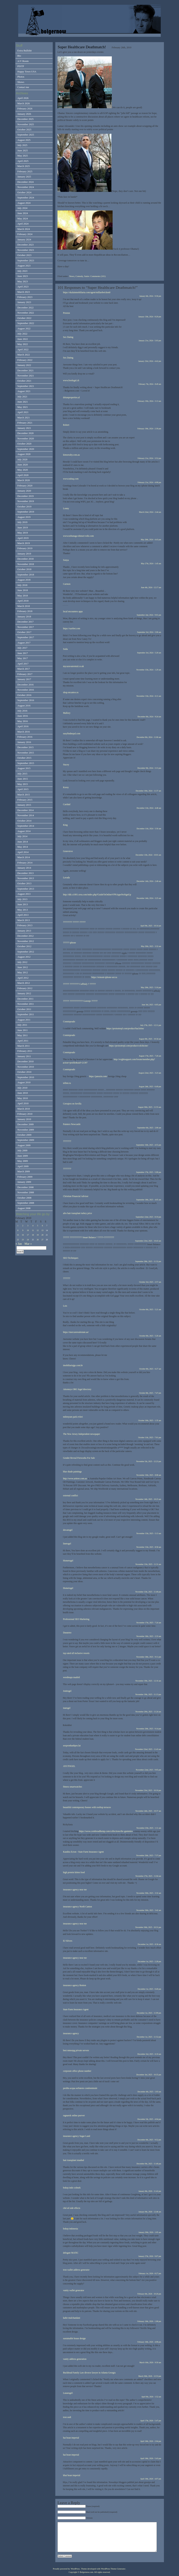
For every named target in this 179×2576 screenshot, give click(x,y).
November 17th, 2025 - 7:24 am (148, 1623)
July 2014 (22, 836)
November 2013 (25, 878)
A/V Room (23, 61)
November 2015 (25, 752)
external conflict (70, 1495)
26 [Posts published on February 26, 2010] (38, 1240)
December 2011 (25, 998)
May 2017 (22, 658)
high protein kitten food (74, 1872)
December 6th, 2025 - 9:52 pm (149, 2140)
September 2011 (25, 1014)
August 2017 (24, 642)
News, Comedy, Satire (79, 276)
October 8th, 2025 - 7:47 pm (150, 1393)
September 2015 (25, 763)
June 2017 (22, 653)
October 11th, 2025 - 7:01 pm (149, 1437)
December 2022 (25, 307)
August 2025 (24, 139)
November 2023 (25, 249)
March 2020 (23, 480)
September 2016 (25, 700)
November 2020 (25, 438)
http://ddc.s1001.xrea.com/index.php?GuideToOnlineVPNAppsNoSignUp (97, 894)
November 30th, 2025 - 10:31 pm (148, 1927)
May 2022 (22, 344)
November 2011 (25, 1003)
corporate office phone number (77, 2071)
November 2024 (25, 187)
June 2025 (22, 150)
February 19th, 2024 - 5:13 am (149, 401)
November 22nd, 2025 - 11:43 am (148, 1749)
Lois (65, 1306)
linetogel (67, 1543)
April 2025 (23, 160)
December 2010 (25, 1061)
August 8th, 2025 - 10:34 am (150, 1039)
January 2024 (24, 239)
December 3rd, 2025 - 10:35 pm (148, 2075)
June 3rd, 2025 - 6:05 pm (151, 1005)
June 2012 (22, 967)
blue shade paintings (72, 1471)
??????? (66, 1278)
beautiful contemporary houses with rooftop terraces (87, 1807)
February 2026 (25, 108)
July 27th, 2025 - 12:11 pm (150, 1025)
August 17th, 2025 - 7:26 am (150, 1056)
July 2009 (22, 1150)
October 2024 (24, 192)
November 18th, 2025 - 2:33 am (148, 1636)
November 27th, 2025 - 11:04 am (148, 1876)
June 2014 (22, 841)
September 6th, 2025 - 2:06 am (149, 1128)
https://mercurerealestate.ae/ (76, 1332)
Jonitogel (67, 1691)
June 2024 (22, 213)
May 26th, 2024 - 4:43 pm (151, 539)
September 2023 (25, 260)
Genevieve (68, 851)
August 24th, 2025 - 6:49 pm (150, 1086)
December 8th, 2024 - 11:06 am (149, 737)
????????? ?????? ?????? (74, 922)
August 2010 (24, 1082)
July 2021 (22, 396)
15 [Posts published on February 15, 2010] (18, 1235)
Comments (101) (98, 276)
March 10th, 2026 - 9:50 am (150, 2362)
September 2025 (25, 134)
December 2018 (25, 558)
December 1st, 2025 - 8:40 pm (149, 1989)
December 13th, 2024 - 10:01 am (148, 855)
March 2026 (23, 103)
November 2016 (25, 689)
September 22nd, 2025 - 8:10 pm (148, 1217)
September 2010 (25, 1077)
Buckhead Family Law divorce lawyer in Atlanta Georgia (89, 2372)
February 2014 (25, 862)
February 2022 (25, 359)
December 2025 (25, 119)
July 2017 (22, 647)
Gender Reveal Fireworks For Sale (79, 1458)
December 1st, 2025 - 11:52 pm (149, 2037)
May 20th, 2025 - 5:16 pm (151, 987)
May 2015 (22, 784)
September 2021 (25, 386)
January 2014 (24, 867)
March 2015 (23, 794)
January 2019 (24, 553)
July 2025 (22, 145)
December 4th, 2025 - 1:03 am (149, 2092)
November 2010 (25, 1066)
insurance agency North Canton (77, 1906)
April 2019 (23, 537)
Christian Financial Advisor (75, 1196)
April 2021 (23, 412)
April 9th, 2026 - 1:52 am (151, 2397)
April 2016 (23, 726)
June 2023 (22, 276)
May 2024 (22, 218)
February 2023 (25, 297)
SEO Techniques (70, 1258)
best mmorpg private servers (76, 2050)
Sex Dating (68, 337)
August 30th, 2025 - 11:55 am (149, 1107)
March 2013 (23, 920)
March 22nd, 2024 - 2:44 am (150, 512)
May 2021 (22, 407)
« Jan (19, 1243)
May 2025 (22, 155)
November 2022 (25, 312)
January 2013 (24, 930)
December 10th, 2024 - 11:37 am (148, 791)
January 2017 (24, 679)
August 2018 (24, 579)
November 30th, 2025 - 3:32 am (148, 1893)
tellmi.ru (67, 1083)
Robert (66, 425)
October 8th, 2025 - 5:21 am (150, 1309)
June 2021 (22, 401)
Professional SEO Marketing (76, 1619)
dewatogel (67, 1530)
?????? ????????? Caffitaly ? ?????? (79, 984)
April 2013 (23, 914)
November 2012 (25, 941)
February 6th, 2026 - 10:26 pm (149, 2294)
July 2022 (22, 333)
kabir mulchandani (71, 2318)
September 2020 (25, 448)
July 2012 (22, 962)
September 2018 (25, 574)
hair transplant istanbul (73, 2160)
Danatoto (67, 1632)
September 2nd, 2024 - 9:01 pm (149, 615)
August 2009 (24, 1145)
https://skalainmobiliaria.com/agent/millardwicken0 (86, 292)
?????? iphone (69, 942)
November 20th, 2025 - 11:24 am (148, 1712)
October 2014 (24, 820)
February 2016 (25, 736)
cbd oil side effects (71, 2208)
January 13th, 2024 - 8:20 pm (149, 317)
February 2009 (25, 1176)
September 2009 (25, 1139)
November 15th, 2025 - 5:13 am (148, 1533)
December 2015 (25, 747)
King (65, 825)
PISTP (20, 66)
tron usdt (67, 2417)
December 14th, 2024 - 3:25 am (149, 898)
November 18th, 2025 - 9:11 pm (148, 1657)
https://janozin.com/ (98, 1076)
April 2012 (23, 977)
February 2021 (25, 422)
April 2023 (23, 286)
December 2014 (25, 810)
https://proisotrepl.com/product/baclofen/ (125, 1028)
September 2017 (25, 637)
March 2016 (23, 731)
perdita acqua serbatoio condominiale (80, 2088)
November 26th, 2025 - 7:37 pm (148, 1855)
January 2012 (24, 993)
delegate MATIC (70, 2253)
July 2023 (22, 270)
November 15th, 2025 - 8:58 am (148, 1547)
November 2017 (25, 627)
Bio (19, 55)
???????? (67, 1141)
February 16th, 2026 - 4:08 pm (149, 2342)
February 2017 (25, 674)
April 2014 (23, 852)
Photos (20, 76)
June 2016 (22, 715)
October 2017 (24, 632)
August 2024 (24, 202)
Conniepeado (69, 1021)
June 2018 (22, 590)
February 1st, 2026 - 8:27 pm (150, 2273)
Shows (20, 82)
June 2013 (22, 904)
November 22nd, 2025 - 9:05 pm (148, 1770)
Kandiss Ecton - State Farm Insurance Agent (83, 1852)
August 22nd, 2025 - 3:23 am (150, 1073)
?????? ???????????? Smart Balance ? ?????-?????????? (88, 1237)
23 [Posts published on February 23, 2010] (23, 1240)
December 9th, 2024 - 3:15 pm (149, 768)
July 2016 (22, 710)
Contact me (23, 87)
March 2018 (23, 606)
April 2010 (23, 1103)
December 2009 (25, 1124)
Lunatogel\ (68, 2393)
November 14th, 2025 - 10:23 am (148, 1499)
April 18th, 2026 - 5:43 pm (150, 2458)
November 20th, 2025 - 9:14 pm (148, 1729)
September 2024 (25, 197)
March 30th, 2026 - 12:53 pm (149, 2376)
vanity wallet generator (73, 2290)
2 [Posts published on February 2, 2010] (22, 1226)
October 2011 (24, 1009)
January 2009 (24, 1181)
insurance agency (71, 2033)
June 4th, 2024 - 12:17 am (151, 587)
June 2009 (22, 1155)
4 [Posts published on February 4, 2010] (32, 1226)
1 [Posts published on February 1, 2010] (17, 1226)
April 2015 (23, 789)
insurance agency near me (75, 1889)
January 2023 (24, 302)
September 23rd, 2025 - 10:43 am (148, 1241)
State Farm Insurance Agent (76, 2009)
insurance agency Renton (74, 1985)
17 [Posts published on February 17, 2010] (28, 1235)
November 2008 (25, 1192)
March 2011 (23, 1045)
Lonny (66, 508)
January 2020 (24, 490)
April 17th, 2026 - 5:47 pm (150, 2421)
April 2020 (23, 475)
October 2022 (24, 318)
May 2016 (22, 721)
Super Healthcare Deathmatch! (82, 47)
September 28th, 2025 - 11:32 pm (148, 1261)
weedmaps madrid (71, 1677)
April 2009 (23, 1166)
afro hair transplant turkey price (77, 1213)
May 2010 (22, 1098)
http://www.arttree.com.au (75, 1478)
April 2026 (23, 98)
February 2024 (25, 234)
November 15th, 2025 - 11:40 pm (148, 1592)
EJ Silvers (67, 1941)
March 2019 (23, 543)
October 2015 (24, 757)
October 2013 (24, 883)
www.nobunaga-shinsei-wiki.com (78, 536)
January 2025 (24, 176)
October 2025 (24, 129)
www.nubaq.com (70, 479)
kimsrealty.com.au (71, 455)
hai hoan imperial (71, 2438)
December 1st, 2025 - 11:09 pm (149, 2013)
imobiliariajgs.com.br (73, 1365)
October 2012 (24, 946)
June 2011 (22, 1030)
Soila (65, 649)
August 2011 (24, 1019)
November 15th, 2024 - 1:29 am (148, 670)
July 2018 (22, 585)
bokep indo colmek (72, 2187)
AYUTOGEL (69, 1766)
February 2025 (25, 171)
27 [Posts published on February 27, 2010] (42, 1240)
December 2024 (25, 181)
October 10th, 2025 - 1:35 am (149, 1420)
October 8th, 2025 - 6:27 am (150, 1369)
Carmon (66, 584)
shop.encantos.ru (70, 692)
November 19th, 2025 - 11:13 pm (148, 1694)
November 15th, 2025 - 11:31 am (148, 1564)
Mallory (66, 713)
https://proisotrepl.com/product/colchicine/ (128, 1045)
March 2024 (23, 228)
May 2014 (22, 846)
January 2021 (24, 427)
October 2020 (24, 443)
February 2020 (25, 485)
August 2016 (24, 705)
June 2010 (22, 1092)
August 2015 (24, 768)
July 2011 (22, 1024)
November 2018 (25, 564)
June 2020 (22, 464)
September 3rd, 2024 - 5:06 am (149, 632)
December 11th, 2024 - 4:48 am (149, 808)
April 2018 (23, 600)
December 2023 (25, 244)
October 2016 (24, 695)
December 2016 (25, 684)
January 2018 (24, 616)
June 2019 (22, 527)
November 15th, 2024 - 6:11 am (148, 696)
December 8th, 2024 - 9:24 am (149, 717)
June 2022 (22, 338)
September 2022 (25, 323)
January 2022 (24, 365)
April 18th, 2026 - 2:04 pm (150, 2441)
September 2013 (25, 888)
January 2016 (24, 742)
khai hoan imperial (71, 2475)
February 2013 (25, 925)
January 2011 (24, 1056)
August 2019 (24, 517)
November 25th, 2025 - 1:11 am (148, 1828)
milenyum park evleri (73, 1417)
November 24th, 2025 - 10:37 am (148, 1811)
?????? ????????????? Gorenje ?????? (80, 1001)
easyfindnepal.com (71, 733)
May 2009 (22, 1160)
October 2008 (24, 1197)
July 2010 (22, 1087)
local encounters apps (73, 611)
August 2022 (24, 328)
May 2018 (22, 595)
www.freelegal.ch (71, 380)
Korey (66, 787)
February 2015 (25, 799)
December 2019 (25, 496)
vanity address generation (74, 2359)
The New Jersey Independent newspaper (81, 1434)
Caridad (66, 804)
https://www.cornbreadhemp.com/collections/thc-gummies (106, 1831)
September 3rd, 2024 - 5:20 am (149, 653)
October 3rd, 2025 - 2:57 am (150, 1282)
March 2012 (23, 982)
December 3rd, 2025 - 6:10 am (149, 2054)
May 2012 (22, 972)
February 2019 (25, 548)
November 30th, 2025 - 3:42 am (148, 1910)
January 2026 (24, 113)
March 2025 (23, 166)
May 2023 (22, 281)
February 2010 (25, 1113)
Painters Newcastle (71, 1124)
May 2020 (22, 469)
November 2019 (25, 501)
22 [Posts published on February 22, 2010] (18, 1240)
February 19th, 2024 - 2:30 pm (149, 428)
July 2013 (22, 899)
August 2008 (24, 1208)
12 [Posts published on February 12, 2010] (38, 1230)
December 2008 (25, 1187)
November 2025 (25, 124)
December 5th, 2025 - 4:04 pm (149, 2119)
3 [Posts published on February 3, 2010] (27, 1226)
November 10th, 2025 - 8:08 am (148, 1475)
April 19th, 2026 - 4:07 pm (150, 2479)
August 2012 (24, 956)
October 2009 (24, 1134)
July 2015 (22, 773)
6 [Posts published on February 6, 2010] (42, 1226)
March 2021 (23, 417)
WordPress (75, 2569)
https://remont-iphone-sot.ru (104, 977)
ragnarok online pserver (74, 2115)
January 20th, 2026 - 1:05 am (150, 2232)
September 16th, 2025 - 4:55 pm (148, 1145)
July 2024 (22, 208)
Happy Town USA (26, 71)
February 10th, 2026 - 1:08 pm (149, 2321)
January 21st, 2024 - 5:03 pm (150, 340)
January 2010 (24, 1119)
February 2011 (24, 1050)
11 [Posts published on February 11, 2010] (33, 1230)
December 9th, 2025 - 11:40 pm (149, 2164)
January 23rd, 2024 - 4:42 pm (149, 361)
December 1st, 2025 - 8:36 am (149, 1944)
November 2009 (25, 1129)
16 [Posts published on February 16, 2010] (23, 1235)
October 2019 (24, 506)
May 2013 (22, 909)
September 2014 (25, 825)
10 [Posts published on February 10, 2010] (28, 1230)
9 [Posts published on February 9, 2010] (22, 1230)
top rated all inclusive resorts (76, 1653)
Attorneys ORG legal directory (77, 1389)
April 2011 (23, 1040)
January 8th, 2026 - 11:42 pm (149, 2191)
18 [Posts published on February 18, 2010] (33, 1235)
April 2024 (23, 223)
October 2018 (24, 569)
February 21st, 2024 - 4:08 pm (149, 482)
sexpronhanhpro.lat (72, 1745)
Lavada (66, 877)
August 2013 (24, 893)
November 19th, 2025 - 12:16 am (148, 1681)
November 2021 (25, 375)
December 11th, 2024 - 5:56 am (149, 828)
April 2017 (23, 663)
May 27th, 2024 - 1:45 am (151, 563)
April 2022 (23, 349)
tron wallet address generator (76, 2270)
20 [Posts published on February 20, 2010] (42, 1235)
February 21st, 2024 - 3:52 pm (149, 458)
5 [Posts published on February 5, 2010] (37, 1226)
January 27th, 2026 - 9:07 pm (149, 2256)
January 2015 (24, 804)
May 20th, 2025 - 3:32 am (151, 946)
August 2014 (24, 831)
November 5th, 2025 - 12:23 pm (148, 1461)
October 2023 (24, 255)
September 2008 (25, 1202)
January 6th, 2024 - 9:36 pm (150, 296)
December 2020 (25, 433)
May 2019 (22, 532)
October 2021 (24, 380)
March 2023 (23, 291)
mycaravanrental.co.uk (73, 666)
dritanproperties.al (71, 397)
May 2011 (22, 1035)
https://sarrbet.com (71, 628)
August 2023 (24, 265)
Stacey (66, 764)
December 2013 (25, 873)
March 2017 (23, 668)
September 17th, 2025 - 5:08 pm (148, 1172)
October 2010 (24, 1071)
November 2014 (25, 815)
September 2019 (25, 511)
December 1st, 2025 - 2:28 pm (149, 1961)
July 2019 (22, 522)
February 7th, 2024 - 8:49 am (150, 384)
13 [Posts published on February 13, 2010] (42, 1230)
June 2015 (22, 778)
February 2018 (25, 611)
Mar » (28, 1243)
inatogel (66, 1708)
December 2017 (25, 621)
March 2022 (23, 354)
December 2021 (25, 370)
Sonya (66, 560)
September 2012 (25, 951)
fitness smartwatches (72, 1787)
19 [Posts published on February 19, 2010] (38, 1235)
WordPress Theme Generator (113, 2569)
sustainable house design (74, 2338)
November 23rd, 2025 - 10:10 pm (148, 1790)
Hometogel (68, 1560)
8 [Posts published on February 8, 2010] (17, 1230)
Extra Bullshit (24, 50)
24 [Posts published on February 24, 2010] (28, 1240)
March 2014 (23, 857)
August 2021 (24, 391)
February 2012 (25, 988)
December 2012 (25, 935)
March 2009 (23, 1171)
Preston (66, 313)
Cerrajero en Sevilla (72, 1103)
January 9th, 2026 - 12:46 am (150, 2212)
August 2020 (24, 454)
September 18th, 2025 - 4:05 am (148, 1200)
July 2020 (22, 459)
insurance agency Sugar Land (76, 2136)
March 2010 (23, 1108)
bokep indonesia (70, 2228)
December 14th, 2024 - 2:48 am (149, 881)
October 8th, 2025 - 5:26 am (150, 1336)
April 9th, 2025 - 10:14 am (150, 926)
